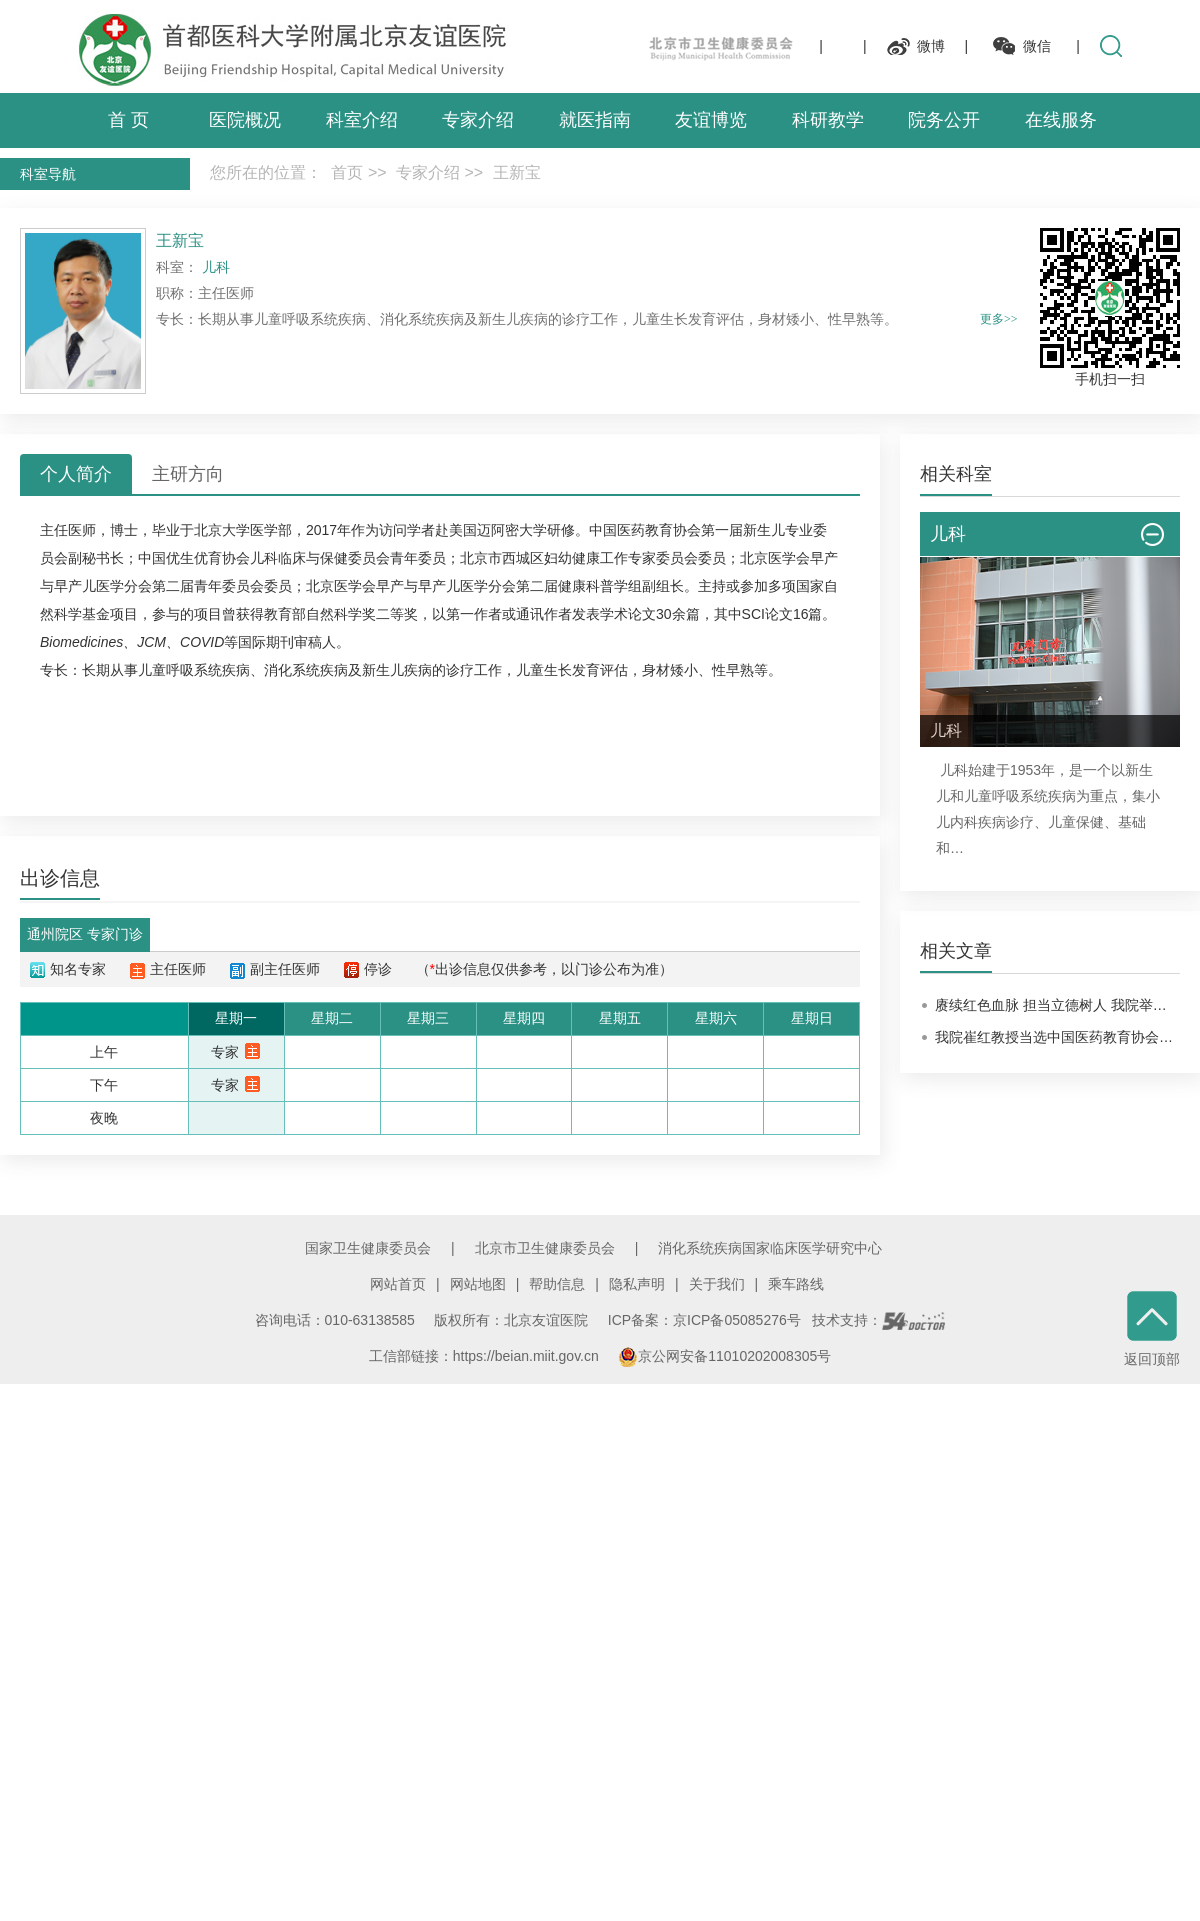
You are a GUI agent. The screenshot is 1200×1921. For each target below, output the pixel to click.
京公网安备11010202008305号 (724, 1356)
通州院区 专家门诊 (85, 934)
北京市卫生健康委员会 (545, 1248)
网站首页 (398, 1284)
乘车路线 (796, 1284)
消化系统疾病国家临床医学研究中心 (770, 1248)
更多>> (999, 319)
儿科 (264, 558)
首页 (347, 172)
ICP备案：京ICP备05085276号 (704, 1320)
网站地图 (478, 1284)
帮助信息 (557, 1284)
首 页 (128, 120)
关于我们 (717, 1284)
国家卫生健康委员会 (368, 1248)
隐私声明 (637, 1284)
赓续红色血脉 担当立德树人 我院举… (1051, 1005)
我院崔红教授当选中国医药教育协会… (1054, 1037)
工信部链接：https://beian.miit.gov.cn (486, 1356)
